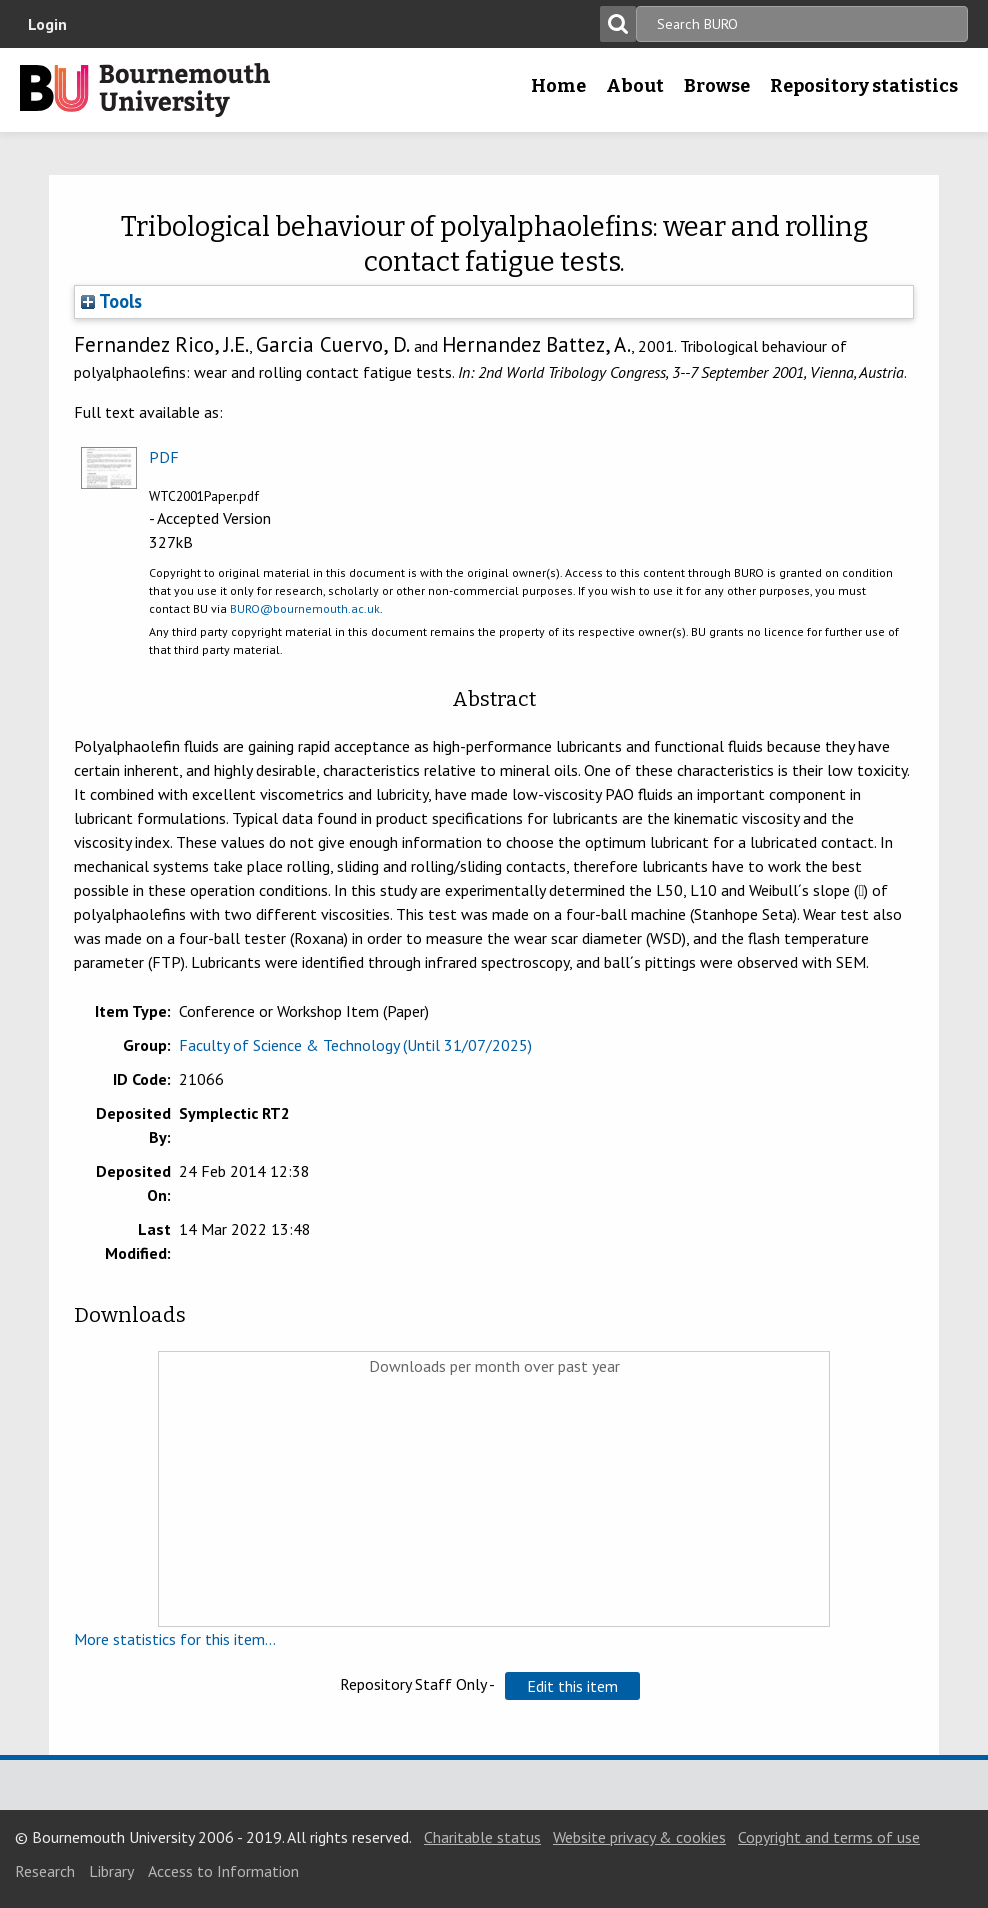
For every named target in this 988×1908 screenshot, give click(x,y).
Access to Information (223, 1871)
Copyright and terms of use (829, 1837)
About (635, 86)
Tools (111, 301)
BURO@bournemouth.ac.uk (305, 608)
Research (45, 1871)
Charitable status (482, 1837)
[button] (572, 1686)
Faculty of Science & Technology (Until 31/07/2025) (355, 1045)
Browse (717, 86)
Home (558, 86)
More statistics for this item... (175, 1639)
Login (47, 24)
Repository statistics (864, 86)
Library (111, 1871)
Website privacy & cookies (639, 1837)
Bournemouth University (145, 90)
